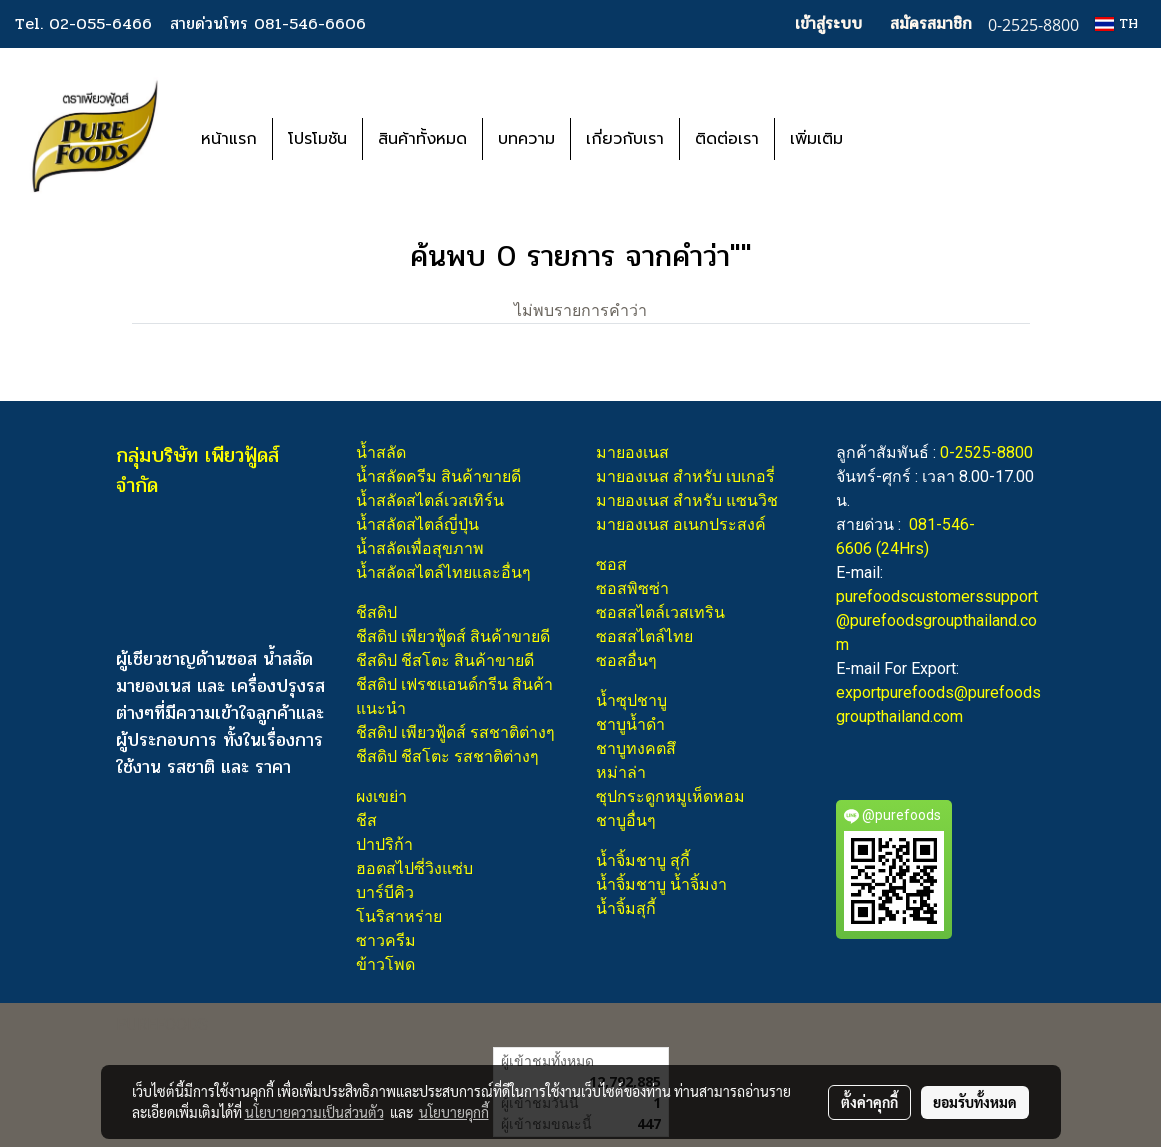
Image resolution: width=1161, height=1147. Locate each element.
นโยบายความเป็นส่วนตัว (314, 1112)
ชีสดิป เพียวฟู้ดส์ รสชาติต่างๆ (455, 732)
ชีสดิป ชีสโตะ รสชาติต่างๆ (447, 756)
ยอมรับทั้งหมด (975, 1102)
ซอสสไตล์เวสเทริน (660, 612)
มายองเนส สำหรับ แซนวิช (687, 500)
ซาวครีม (386, 940)
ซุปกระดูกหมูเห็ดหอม (670, 796)
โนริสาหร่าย (399, 916)
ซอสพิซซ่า (632, 588)
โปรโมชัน (317, 139)
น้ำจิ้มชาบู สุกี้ (643, 860)
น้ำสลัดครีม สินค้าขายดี (438, 476)
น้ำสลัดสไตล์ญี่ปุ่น (417, 524)
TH (1116, 23)
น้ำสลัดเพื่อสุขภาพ (420, 548)
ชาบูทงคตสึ (636, 748)
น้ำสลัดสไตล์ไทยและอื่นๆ (443, 572)
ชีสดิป (376, 612)
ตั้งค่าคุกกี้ (869, 1102)
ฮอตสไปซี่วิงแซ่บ (414, 868)
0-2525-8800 (986, 452)
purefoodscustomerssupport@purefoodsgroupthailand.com (937, 620)
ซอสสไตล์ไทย (644, 636)
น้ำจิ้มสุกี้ (626, 908)
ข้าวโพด (385, 964)
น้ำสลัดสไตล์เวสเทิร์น (430, 500)
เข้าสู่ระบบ (828, 23)
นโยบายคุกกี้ (454, 1112)
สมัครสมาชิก (931, 23)
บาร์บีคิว (385, 892)
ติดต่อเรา (727, 139)
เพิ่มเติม (816, 139)
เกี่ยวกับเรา (625, 139)
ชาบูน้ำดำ (630, 724)
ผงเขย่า (381, 796)
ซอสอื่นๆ (626, 660)
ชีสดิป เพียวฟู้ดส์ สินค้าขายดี (453, 636)
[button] (888, 139)
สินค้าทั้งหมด (422, 139)
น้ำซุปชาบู (631, 700)
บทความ (526, 139)
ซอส (611, 564)
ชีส (366, 820)
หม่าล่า (621, 772)
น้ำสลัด (381, 452)
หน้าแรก (229, 139)
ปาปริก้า (384, 844)
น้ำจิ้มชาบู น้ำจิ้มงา (661, 884)
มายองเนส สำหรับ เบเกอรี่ (685, 476)
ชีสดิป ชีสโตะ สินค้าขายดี (445, 660)
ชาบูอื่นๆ (626, 820)
